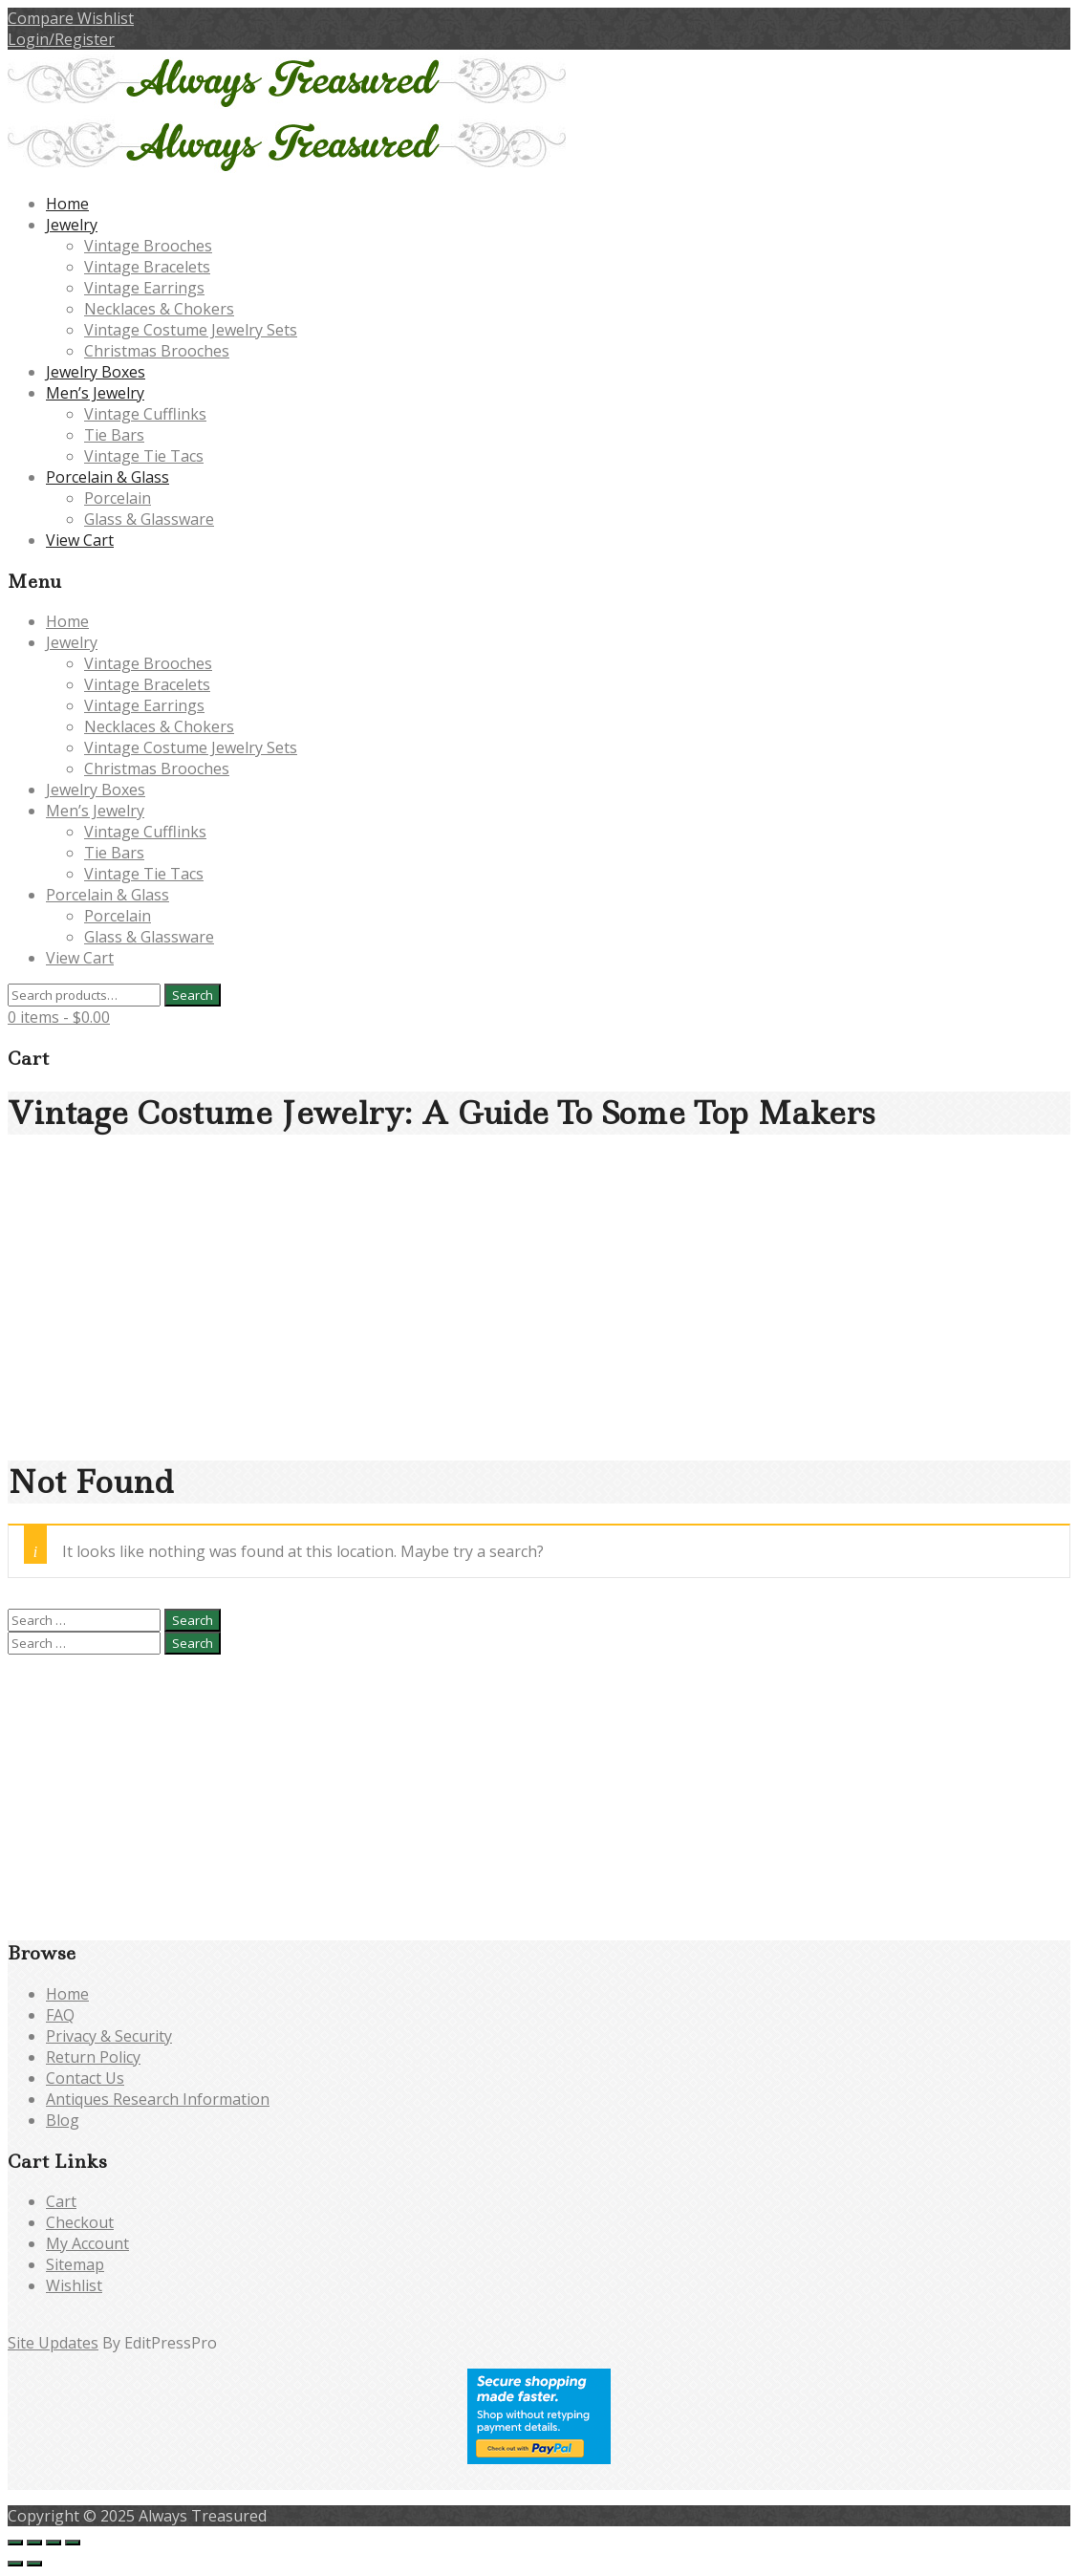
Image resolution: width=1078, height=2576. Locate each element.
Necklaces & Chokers (159, 308)
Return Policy (93, 2056)
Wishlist (74, 2285)
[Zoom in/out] (15, 2542)
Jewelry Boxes (95, 371)
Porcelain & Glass (107, 476)
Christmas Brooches (156, 350)
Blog (62, 2120)
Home (67, 203)
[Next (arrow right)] (34, 2563)
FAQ (60, 2014)
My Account (87, 2243)
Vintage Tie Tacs (144, 455)
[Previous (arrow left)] (15, 2563)
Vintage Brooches (148, 245)
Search (192, 995)
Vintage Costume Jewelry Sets (190, 329)
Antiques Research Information (158, 2099)
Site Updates (53, 2342)
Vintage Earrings (144, 287)
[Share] (53, 2542)
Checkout (80, 2222)
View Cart (80, 540)
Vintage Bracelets (147, 266)
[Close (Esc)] (72, 2542)
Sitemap (75, 2264)
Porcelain (117, 498)
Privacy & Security (109, 2035)
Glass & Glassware (149, 519)
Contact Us (85, 2078)
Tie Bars (114, 434)
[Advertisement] (539, 1306)
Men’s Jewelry (95, 392)
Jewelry (71, 224)
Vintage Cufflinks (145, 413)
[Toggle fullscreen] (34, 2542)
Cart (61, 2201)
